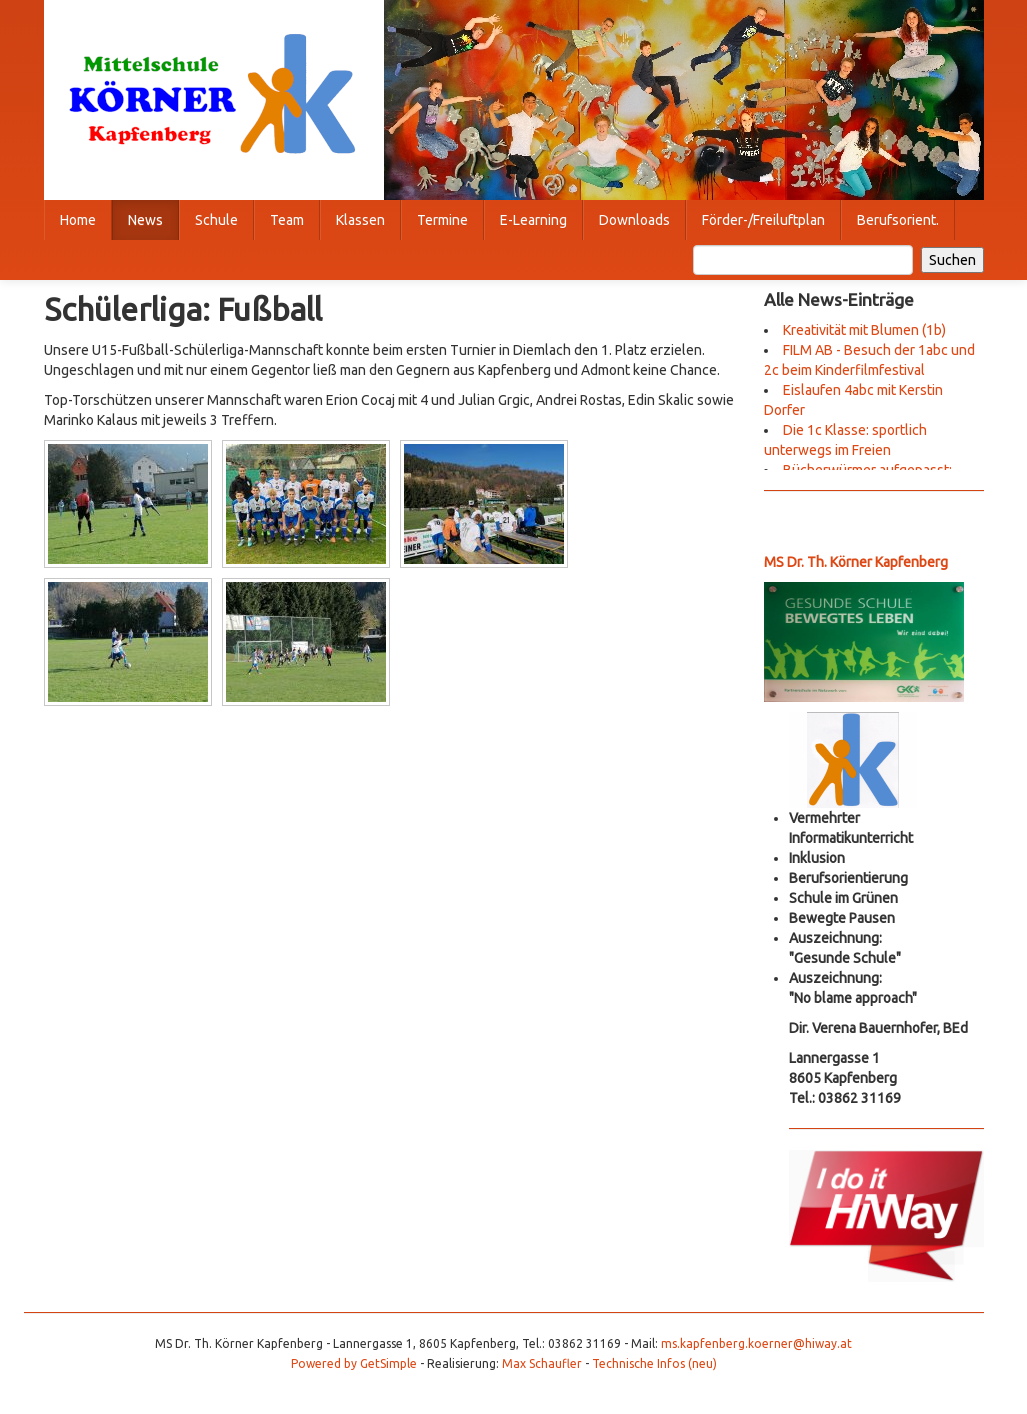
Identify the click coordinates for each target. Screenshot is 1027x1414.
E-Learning (533, 220)
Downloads (634, 220)
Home (78, 220)
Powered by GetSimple (354, 1363)
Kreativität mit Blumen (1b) (864, 330)
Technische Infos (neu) (654, 1363)
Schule (216, 220)
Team (287, 220)
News (145, 220)
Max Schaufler (542, 1363)
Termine (442, 220)
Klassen (360, 220)
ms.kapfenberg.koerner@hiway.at (756, 1343)
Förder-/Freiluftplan (763, 220)
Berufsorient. (898, 220)
